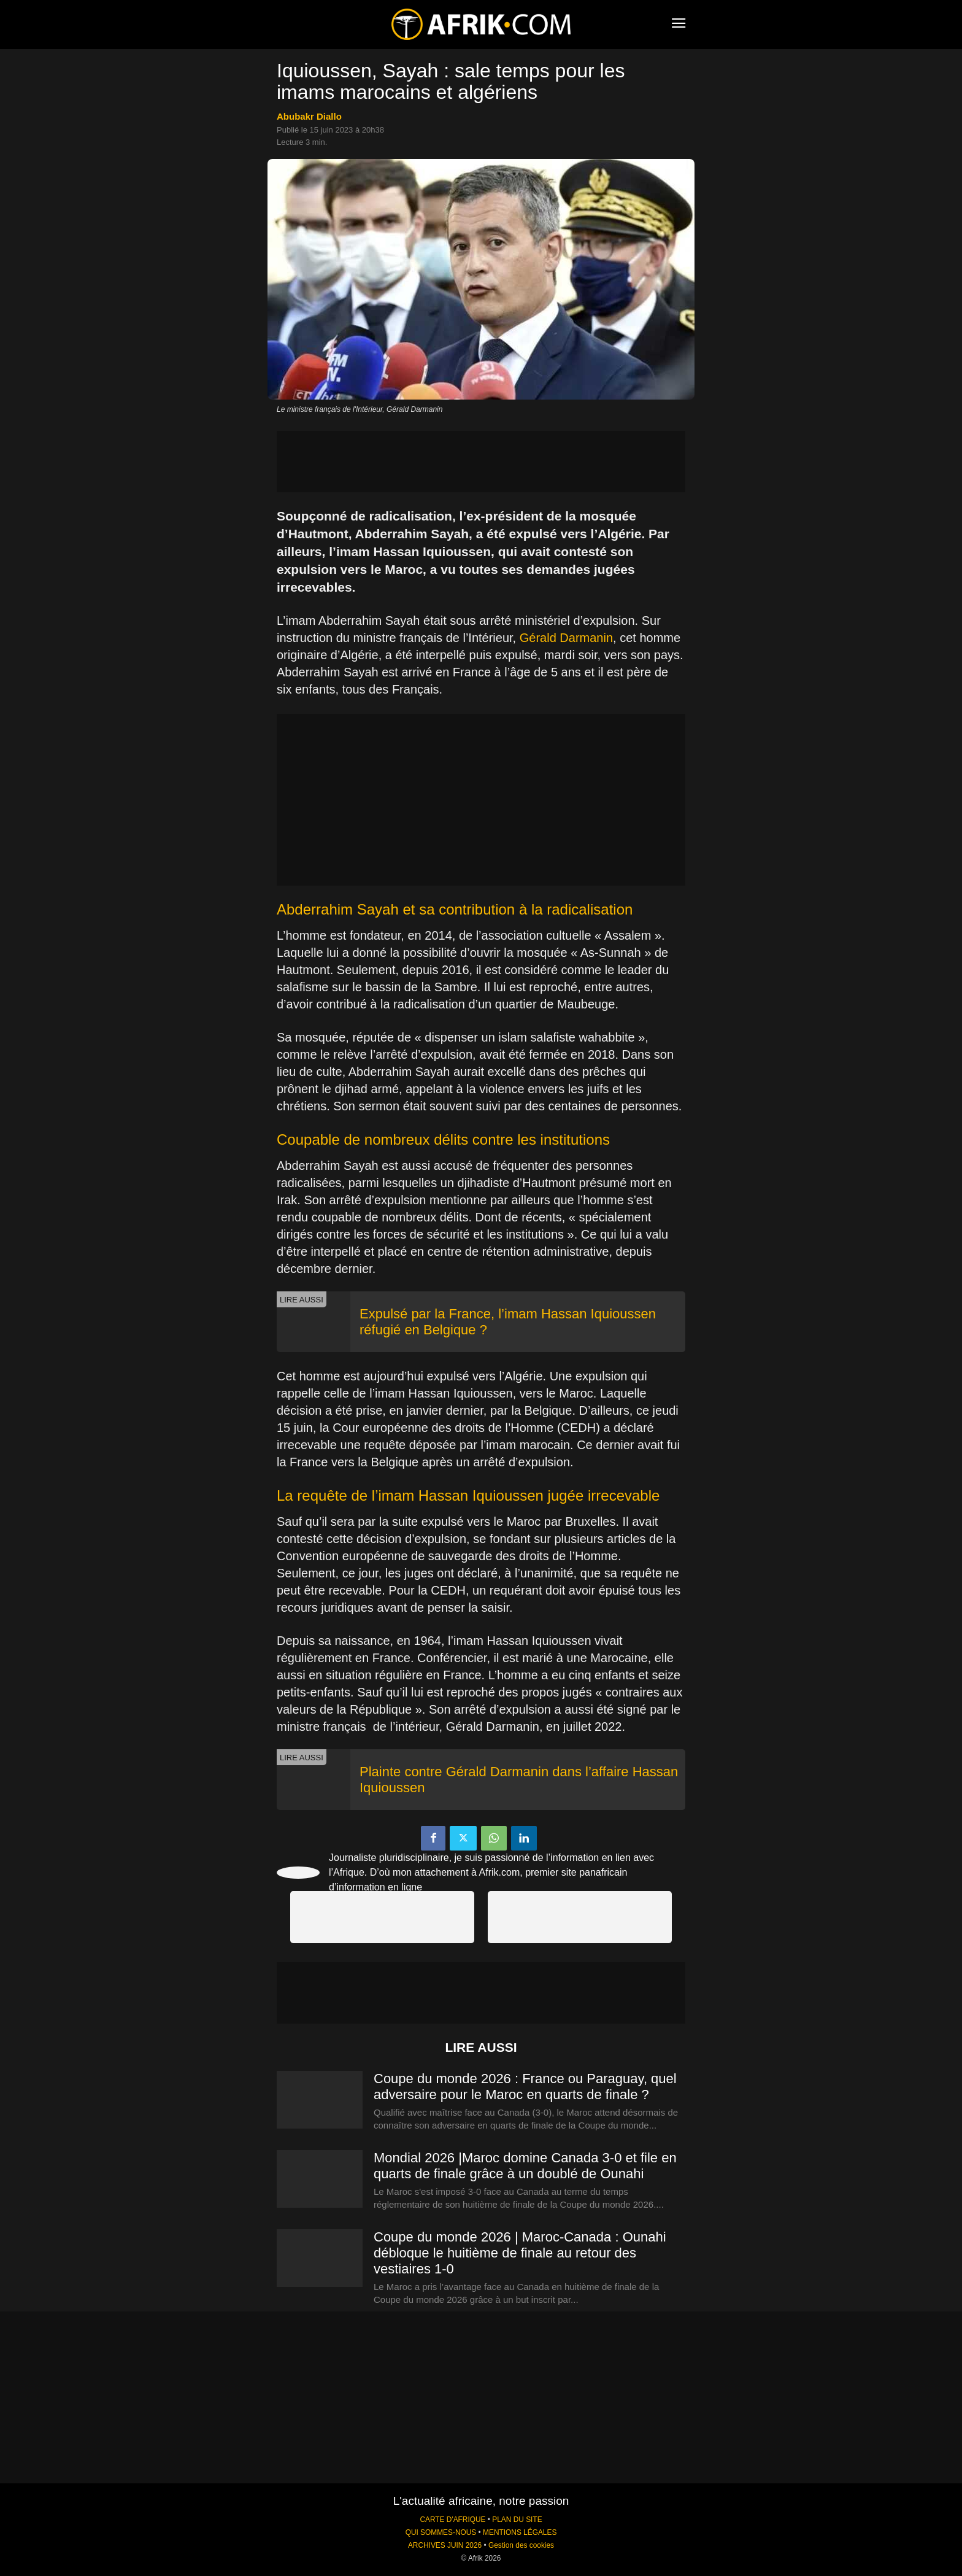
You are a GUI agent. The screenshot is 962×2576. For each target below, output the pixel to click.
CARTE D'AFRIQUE (452, 2519)
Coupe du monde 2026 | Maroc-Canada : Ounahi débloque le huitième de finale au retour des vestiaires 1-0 (520, 2252)
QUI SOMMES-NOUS (441, 2532)
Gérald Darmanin (566, 637)
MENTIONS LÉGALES (519, 2532)
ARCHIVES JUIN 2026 (445, 2545)
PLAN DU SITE (517, 2519)
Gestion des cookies (521, 2545)
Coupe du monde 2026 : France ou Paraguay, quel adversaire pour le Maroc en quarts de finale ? (525, 2086)
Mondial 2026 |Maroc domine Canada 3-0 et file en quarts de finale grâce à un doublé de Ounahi (525, 2165)
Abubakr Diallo (309, 116)
